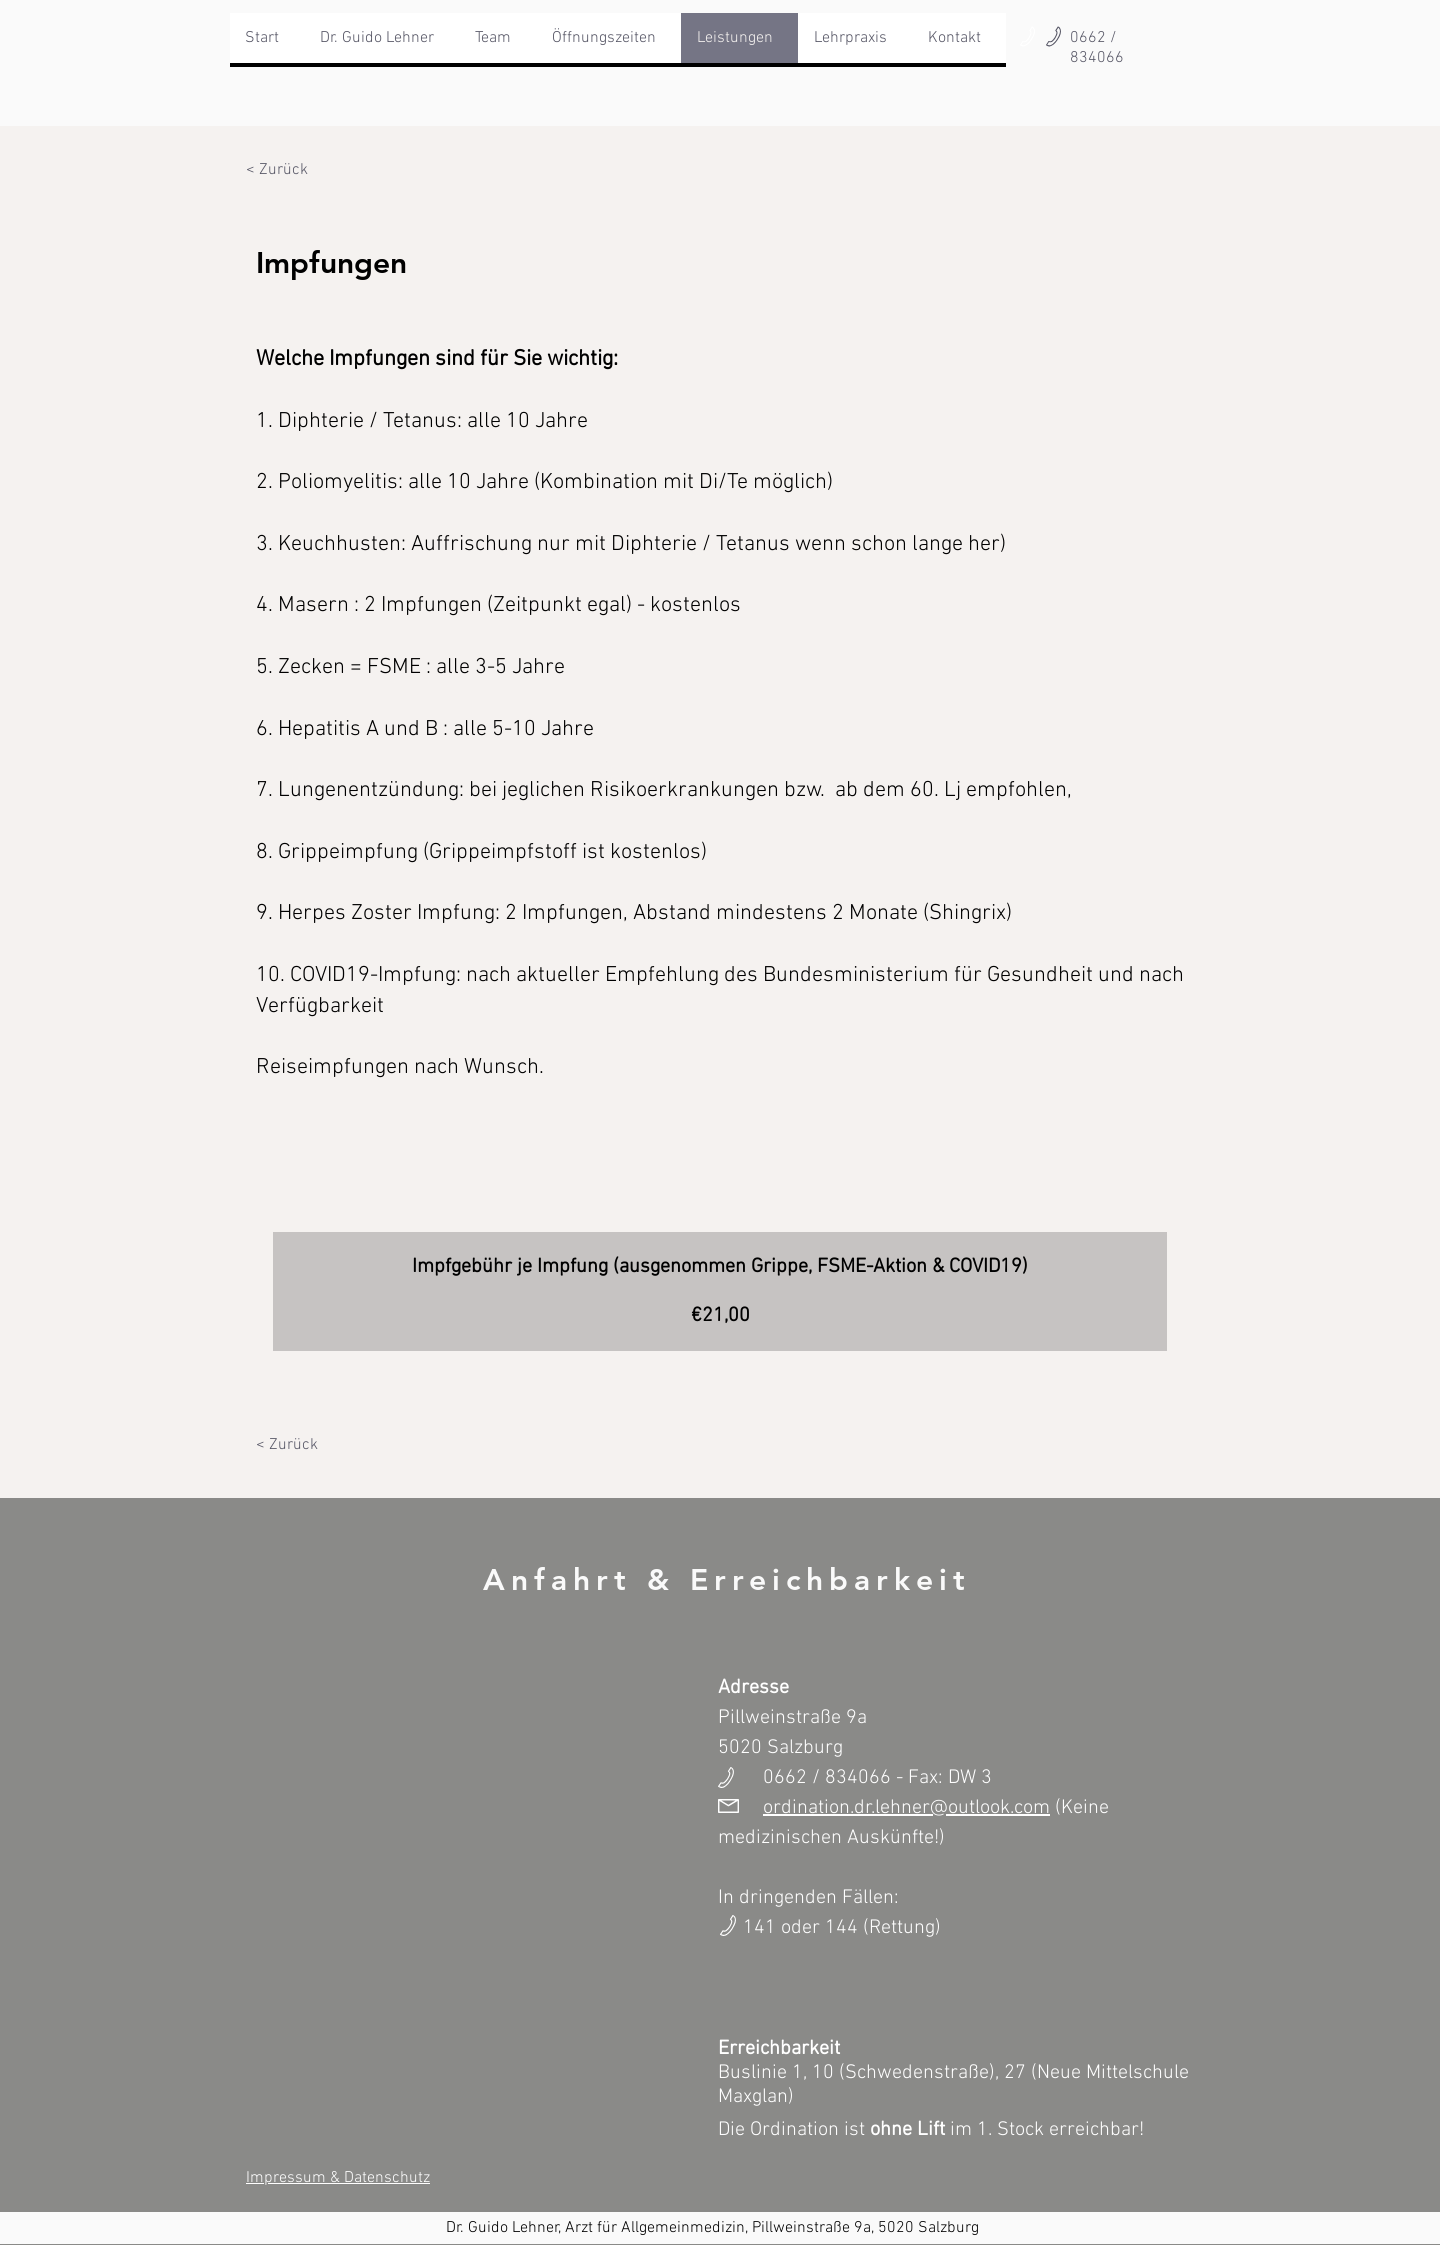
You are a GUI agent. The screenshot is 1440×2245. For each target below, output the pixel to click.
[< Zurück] (277, 170)
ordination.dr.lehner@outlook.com (906, 1808)
